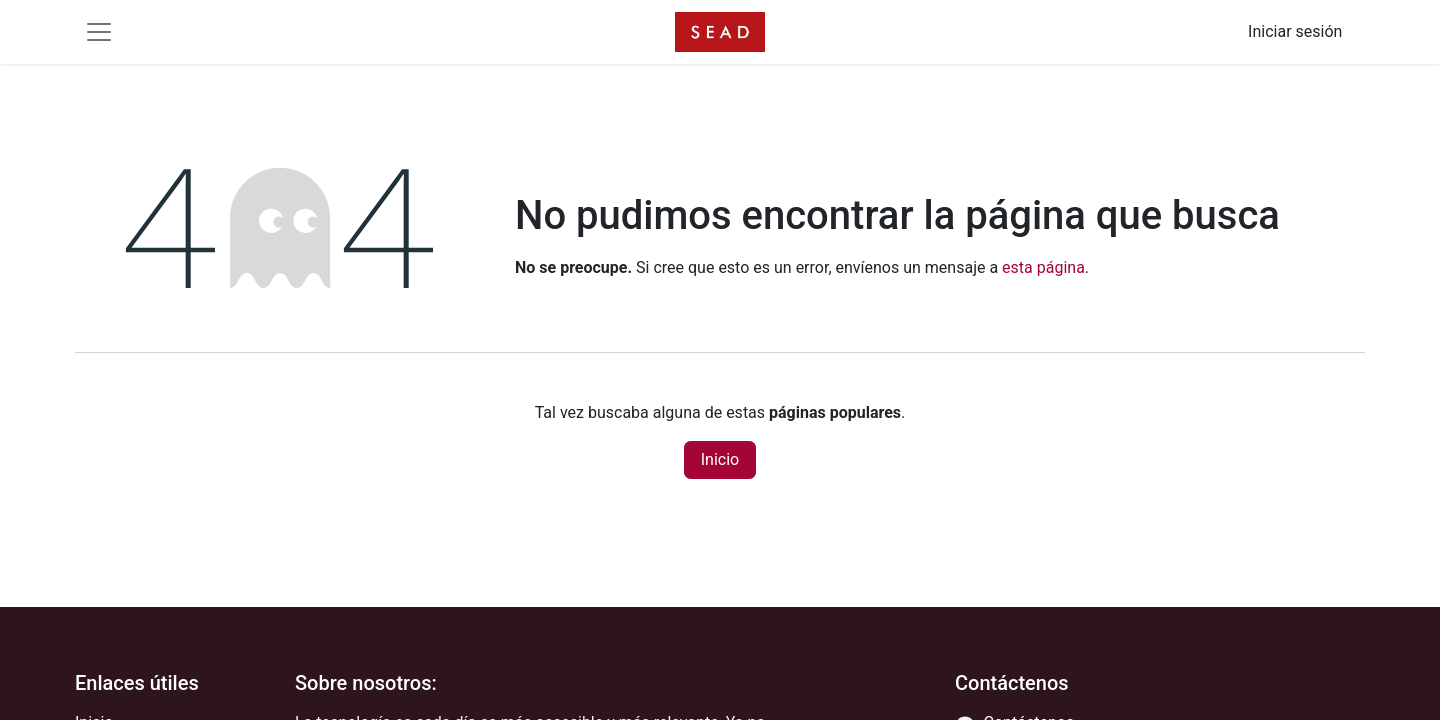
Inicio (720, 459)
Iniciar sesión (1295, 31)
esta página (1043, 267)
